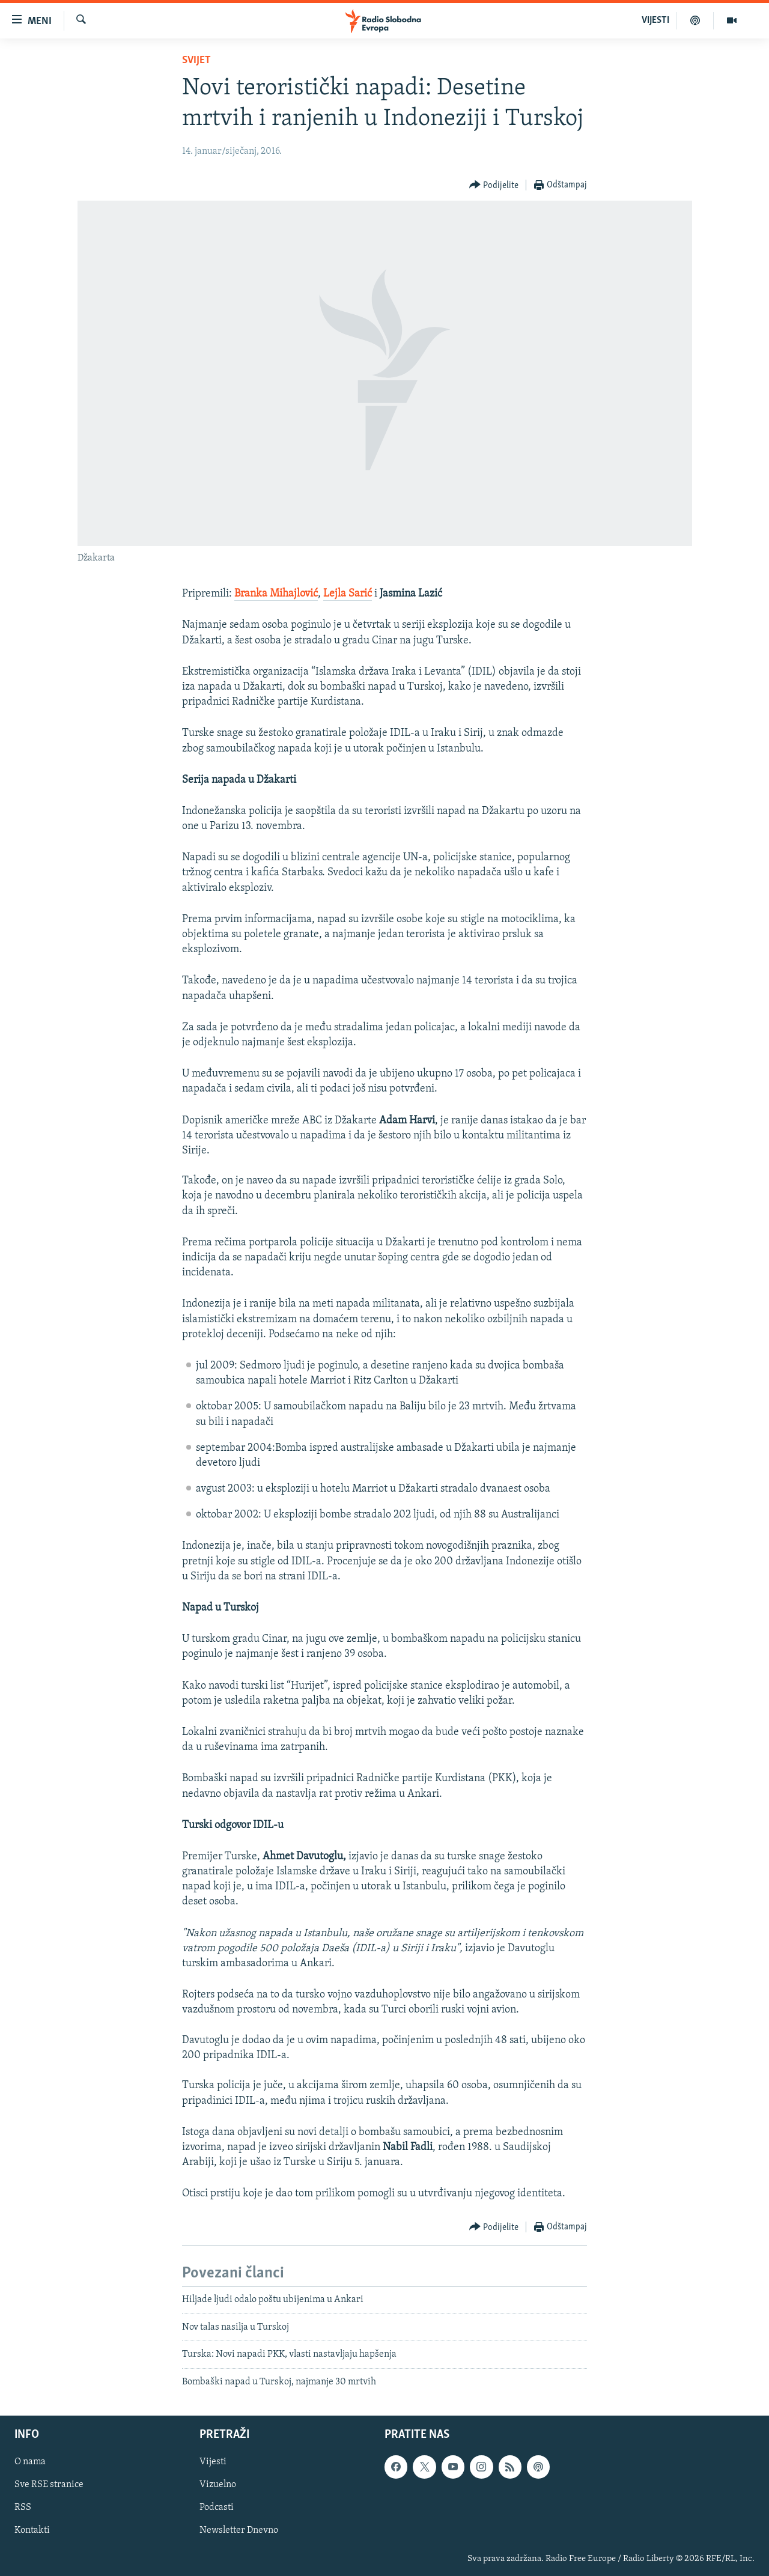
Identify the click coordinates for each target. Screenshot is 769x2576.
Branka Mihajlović (276, 594)
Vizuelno (217, 2484)
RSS (22, 2507)
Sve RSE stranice (49, 2484)
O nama (30, 2462)
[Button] (494, 185)
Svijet (196, 60)
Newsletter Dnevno (238, 2531)
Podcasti (216, 2507)
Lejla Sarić (347, 594)
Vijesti (212, 2462)
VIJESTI (655, 20)
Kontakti (32, 2531)
